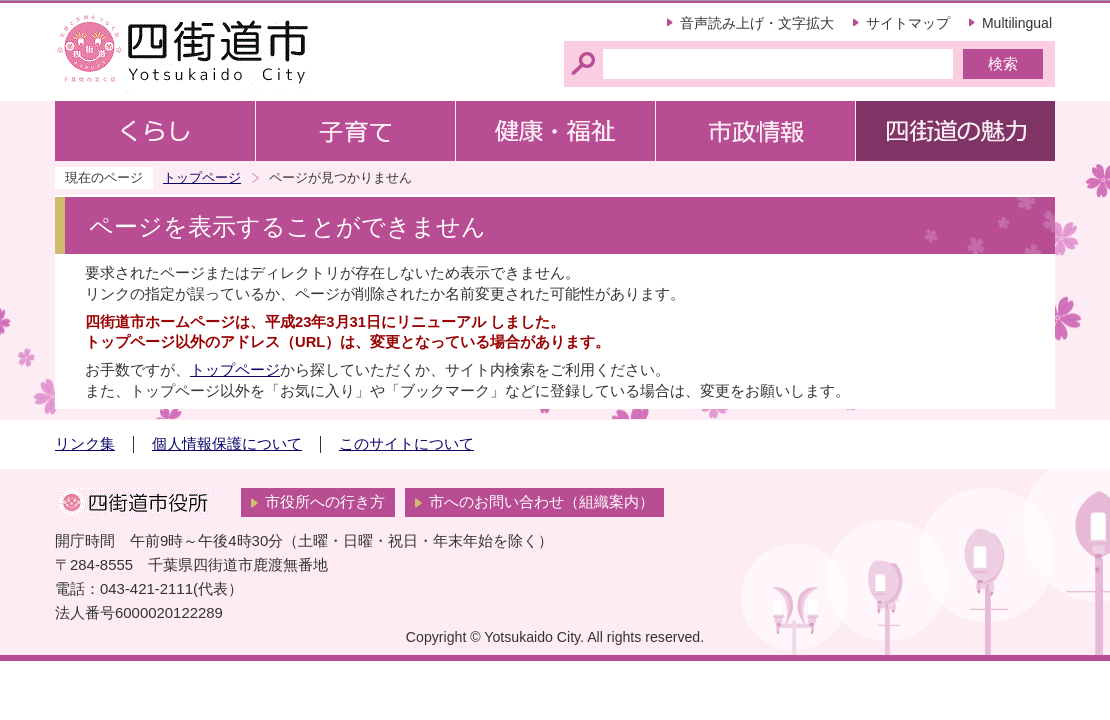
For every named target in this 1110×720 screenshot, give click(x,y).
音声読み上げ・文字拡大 (757, 23)
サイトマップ (908, 23)
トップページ (202, 177)
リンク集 (85, 444)
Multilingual (1017, 23)
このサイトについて (406, 444)
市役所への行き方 (325, 502)
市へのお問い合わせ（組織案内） (541, 502)
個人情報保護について (227, 444)
